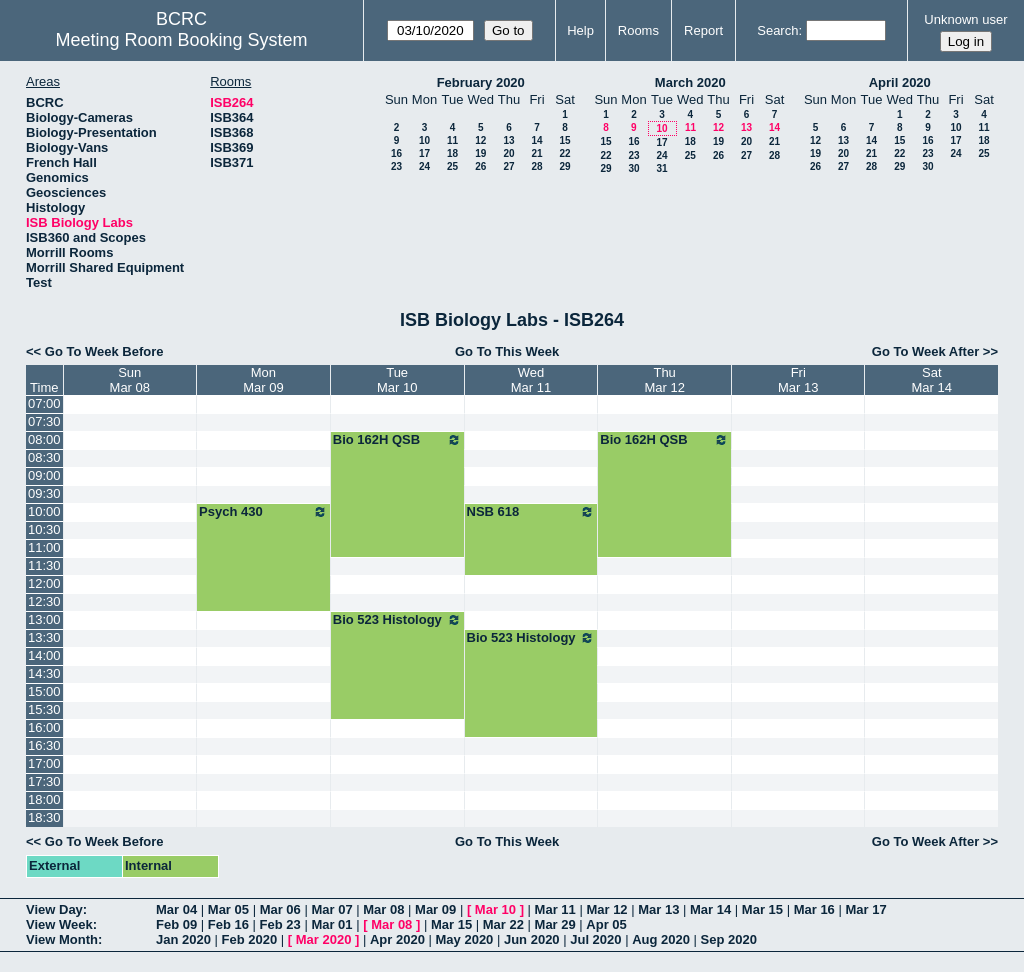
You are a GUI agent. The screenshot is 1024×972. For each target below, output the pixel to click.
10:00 (44, 511)
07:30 (44, 421)
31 (661, 168)
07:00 (44, 403)
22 (564, 153)
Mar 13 (658, 909)
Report (703, 30)
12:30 (44, 601)
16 (396, 153)
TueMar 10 (397, 380)
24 (424, 166)
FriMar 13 (798, 380)
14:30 (44, 673)
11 (452, 140)
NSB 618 (531, 512)
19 (480, 153)
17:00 (44, 763)
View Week (59, 924)
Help (580, 30)
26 (480, 166)
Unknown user (965, 19)
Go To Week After (925, 351)
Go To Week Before (104, 351)
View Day (54, 909)
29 (564, 166)
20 (508, 153)
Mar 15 (762, 909)
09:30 (44, 493)
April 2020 (900, 82)
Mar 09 (435, 909)
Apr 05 (606, 924)
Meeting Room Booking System (181, 40)
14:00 (44, 655)
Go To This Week (507, 351)
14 (536, 140)
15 (564, 140)
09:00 (44, 475)
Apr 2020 (397, 939)
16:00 (44, 727)
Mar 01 (331, 924)
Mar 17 (865, 909)
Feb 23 (280, 924)
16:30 (44, 745)
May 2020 (465, 939)
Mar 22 (503, 924)
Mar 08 (383, 909)
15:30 (44, 709)
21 (536, 153)
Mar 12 (606, 909)
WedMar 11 (531, 380)
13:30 (44, 637)
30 (633, 168)
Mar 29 (555, 924)
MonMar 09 (263, 380)
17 (424, 153)
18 (452, 153)
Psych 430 (263, 512)
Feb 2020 (250, 939)
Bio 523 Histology (397, 620)
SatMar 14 (932, 380)
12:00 (44, 583)
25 (452, 166)
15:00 (44, 691)
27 (508, 166)
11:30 (44, 565)
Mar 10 (495, 909)
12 (480, 140)
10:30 (44, 529)
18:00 (44, 799)
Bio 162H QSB (397, 440)
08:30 (44, 457)
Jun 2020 (532, 939)
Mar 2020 (324, 939)
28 (536, 166)
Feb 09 (176, 924)
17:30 (44, 781)
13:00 (44, 619)
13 (508, 140)
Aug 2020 (661, 939)
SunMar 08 (130, 380)
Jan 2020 (183, 939)
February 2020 (481, 82)
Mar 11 (555, 909)
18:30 (44, 817)
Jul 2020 (595, 939)
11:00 (44, 547)
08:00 (44, 439)
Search (777, 30)
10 (424, 140)
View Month (62, 939)
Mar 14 (710, 909)
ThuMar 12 (664, 380)
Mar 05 (228, 909)
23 (396, 166)
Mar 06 (280, 909)
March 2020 (690, 82)
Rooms (638, 30)
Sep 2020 (729, 939)
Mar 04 (176, 909)
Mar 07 (331, 909)
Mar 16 (814, 909)
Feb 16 (228, 924)
